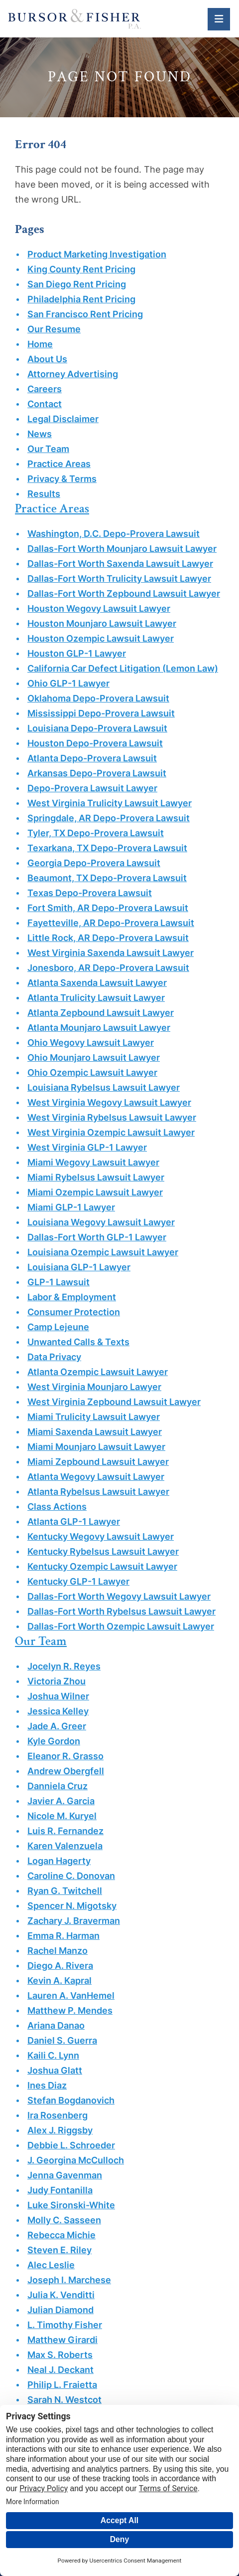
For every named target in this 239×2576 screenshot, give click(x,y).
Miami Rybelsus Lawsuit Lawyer (95, 1177)
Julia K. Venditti (61, 2295)
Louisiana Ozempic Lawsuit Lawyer (102, 1252)
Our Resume (54, 329)
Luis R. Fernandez (65, 1831)
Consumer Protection (73, 1312)
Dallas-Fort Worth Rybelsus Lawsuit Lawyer (121, 1611)
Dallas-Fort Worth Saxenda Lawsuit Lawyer (120, 563)
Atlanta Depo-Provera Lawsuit (92, 758)
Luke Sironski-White (71, 2205)
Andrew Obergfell (65, 1771)
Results (43, 493)
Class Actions (57, 1506)
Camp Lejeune (58, 1327)
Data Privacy (54, 1357)
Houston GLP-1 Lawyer (76, 653)
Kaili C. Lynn (53, 2055)
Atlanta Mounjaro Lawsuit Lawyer (98, 1027)
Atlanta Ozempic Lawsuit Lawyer (97, 1372)
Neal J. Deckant (60, 2369)
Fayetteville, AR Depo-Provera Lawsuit (110, 923)
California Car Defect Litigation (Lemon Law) (122, 668)
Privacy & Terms (62, 478)
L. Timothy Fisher (64, 2325)
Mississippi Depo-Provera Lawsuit (101, 713)
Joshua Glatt (54, 2070)
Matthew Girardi (62, 2340)
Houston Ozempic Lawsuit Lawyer (100, 638)
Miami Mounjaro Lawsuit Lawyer (96, 1446)
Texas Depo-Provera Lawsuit (89, 893)
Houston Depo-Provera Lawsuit (95, 743)
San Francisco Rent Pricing (85, 314)
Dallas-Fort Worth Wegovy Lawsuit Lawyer (119, 1596)
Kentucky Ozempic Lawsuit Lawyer (102, 1566)
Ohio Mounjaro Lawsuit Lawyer (93, 1057)
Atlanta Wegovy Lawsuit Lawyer (95, 1476)
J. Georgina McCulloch (75, 2160)
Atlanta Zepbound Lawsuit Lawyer (100, 1012)
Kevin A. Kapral (59, 1980)
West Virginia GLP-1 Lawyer (87, 1147)
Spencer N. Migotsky (72, 1905)
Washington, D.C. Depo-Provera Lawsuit (113, 533)
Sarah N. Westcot (64, 2399)
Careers (44, 389)
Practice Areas (59, 464)
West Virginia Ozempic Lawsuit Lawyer (111, 1132)
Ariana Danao (56, 2025)
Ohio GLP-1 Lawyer (68, 683)
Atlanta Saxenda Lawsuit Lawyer (97, 982)
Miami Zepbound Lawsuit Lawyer (98, 1461)
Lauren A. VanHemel (71, 1995)
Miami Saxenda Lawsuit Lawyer (94, 1431)
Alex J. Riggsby (60, 2130)
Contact (44, 404)
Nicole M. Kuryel (62, 1816)
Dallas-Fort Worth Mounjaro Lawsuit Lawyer (122, 548)
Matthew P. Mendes (70, 2010)
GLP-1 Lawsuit (58, 1282)
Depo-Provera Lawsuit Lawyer (92, 788)
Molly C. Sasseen (64, 2220)
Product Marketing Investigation (96, 254)
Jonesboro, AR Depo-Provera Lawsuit (108, 967)
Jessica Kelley (58, 1711)
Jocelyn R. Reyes (64, 1666)
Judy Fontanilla (60, 2190)
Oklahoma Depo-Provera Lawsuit (98, 698)
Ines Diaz (47, 2085)
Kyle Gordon (53, 1741)
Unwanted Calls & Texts (78, 1342)
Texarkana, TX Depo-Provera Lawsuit (107, 848)
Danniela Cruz (57, 1786)
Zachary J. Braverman (73, 1920)
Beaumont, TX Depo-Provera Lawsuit (107, 878)
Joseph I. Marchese (69, 2280)
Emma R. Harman (63, 1935)
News (39, 434)
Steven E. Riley (59, 2250)
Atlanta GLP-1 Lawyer (73, 1521)
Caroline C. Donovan (71, 1876)
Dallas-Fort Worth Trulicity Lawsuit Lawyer (119, 578)
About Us (47, 359)
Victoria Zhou (56, 1681)
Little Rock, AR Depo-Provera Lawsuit (108, 938)
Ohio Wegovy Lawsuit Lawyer (90, 1042)
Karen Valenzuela (65, 1846)
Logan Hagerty (59, 1861)
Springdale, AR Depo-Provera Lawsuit (108, 818)
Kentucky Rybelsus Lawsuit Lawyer (103, 1551)
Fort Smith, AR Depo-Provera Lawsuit (107, 908)
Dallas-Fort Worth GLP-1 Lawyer (96, 1237)
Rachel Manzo (57, 1950)
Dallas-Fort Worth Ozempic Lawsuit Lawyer (120, 1626)
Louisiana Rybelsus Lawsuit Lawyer (103, 1087)
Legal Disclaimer (63, 419)
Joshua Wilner (58, 1696)
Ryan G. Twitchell (64, 1890)
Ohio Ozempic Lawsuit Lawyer (92, 1072)
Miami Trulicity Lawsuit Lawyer (93, 1416)
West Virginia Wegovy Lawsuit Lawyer (109, 1102)
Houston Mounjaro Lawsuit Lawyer (101, 623)
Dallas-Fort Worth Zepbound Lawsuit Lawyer (123, 593)
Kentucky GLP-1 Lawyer (78, 1581)
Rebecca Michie (61, 2235)
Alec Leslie (51, 2265)
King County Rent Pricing (81, 269)
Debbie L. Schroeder (71, 2145)
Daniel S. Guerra (62, 2040)
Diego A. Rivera (60, 1965)
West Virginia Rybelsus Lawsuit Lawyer (111, 1117)
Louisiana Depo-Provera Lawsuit (97, 728)
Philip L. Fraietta (62, 2384)
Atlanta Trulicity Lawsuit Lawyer (96, 997)
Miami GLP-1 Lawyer (71, 1207)
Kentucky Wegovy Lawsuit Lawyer (100, 1536)
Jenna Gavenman (64, 2175)
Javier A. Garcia (61, 1801)
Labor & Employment (71, 1297)
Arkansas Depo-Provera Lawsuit (96, 773)
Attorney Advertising (72, 374)
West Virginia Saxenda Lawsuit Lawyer (110, 952)
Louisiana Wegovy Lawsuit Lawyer (101, 1222)
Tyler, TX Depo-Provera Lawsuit (95, 833)
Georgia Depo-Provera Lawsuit (93, 863)
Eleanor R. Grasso (65, 1756)
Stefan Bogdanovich (71, 2100)
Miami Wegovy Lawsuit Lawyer (93, 1162)
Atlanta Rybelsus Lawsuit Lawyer (98, 1491)
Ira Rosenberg (57, 2115)
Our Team (48, 449)
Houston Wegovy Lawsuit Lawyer (98, 608)
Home (40, 344)
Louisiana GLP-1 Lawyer (78, 1267)
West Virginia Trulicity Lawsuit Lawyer (109, 803)
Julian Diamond (60, 2310)
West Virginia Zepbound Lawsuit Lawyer (114, 1402)
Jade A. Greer (56, 1726)
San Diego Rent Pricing (76, 284)
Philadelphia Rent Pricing (81, 299)
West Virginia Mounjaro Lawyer (94, 1387)
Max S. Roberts (60, 2354)
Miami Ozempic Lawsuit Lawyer (95, 1192)
